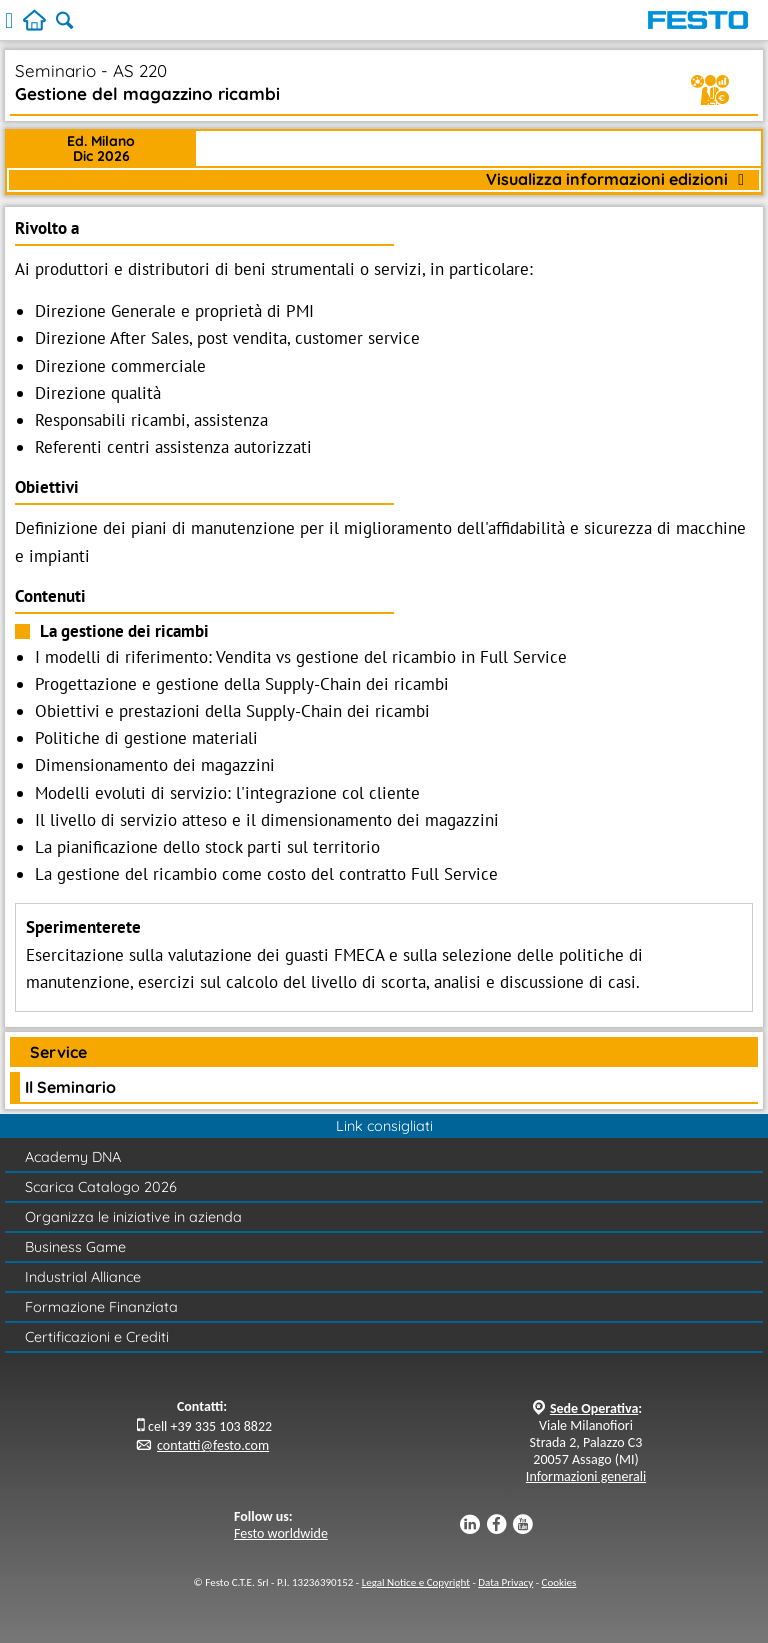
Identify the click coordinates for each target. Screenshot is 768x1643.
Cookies (559, 1582)
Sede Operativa (594, 1408)
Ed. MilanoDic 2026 (101, 148)
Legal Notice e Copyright (416, 1582)
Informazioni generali (586, 1476)
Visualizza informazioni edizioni (615, 179)
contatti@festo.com (213, 1445)
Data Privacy (505, 1582)
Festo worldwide (281, 1533)
